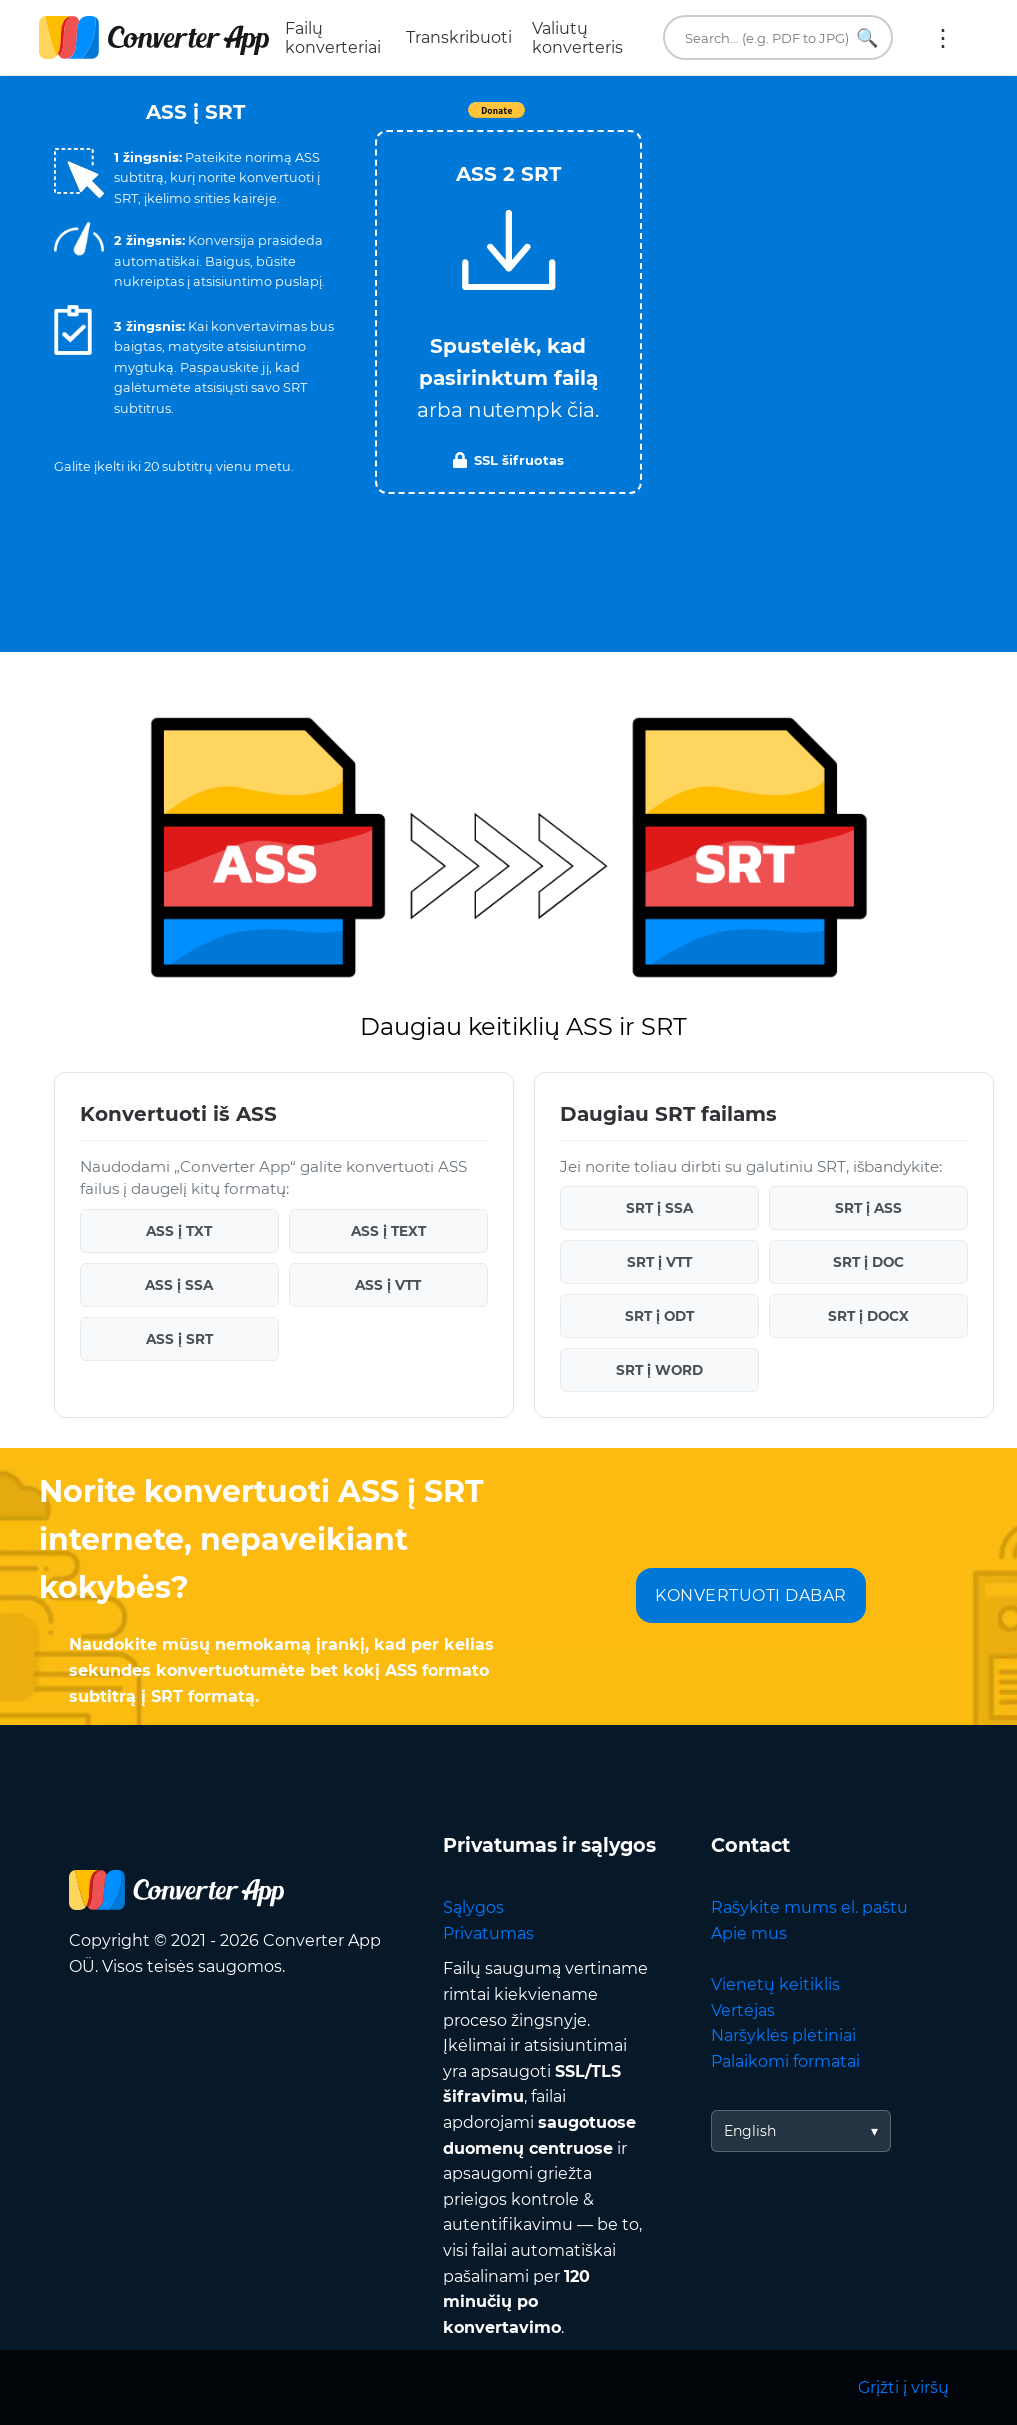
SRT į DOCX (868, 1316)
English (750, 2131)
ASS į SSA (179, 1285)
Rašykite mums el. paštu (809, 1907)
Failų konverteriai (333, 38)
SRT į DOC (868, 1262)
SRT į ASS (868, 1208)
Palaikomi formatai (785, 2061)
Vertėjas (743, 2010)
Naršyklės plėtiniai (783, 2035)
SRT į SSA (659, 1208)
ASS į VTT (388, 1285)
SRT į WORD (659, 1370)
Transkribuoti (459, 37)
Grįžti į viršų (903, 2387)
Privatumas (488, 1933)
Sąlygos (473, 1907)
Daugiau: (943, 38)
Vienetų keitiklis (775, 1984)
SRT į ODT (659, 1316)
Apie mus (749, 1933)
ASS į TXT (179, 1231)
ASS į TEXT (388, 1231)
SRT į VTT (659, 1262)
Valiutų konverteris (577, 38)
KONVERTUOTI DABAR (751, 1595)
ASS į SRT (179, 1339)
